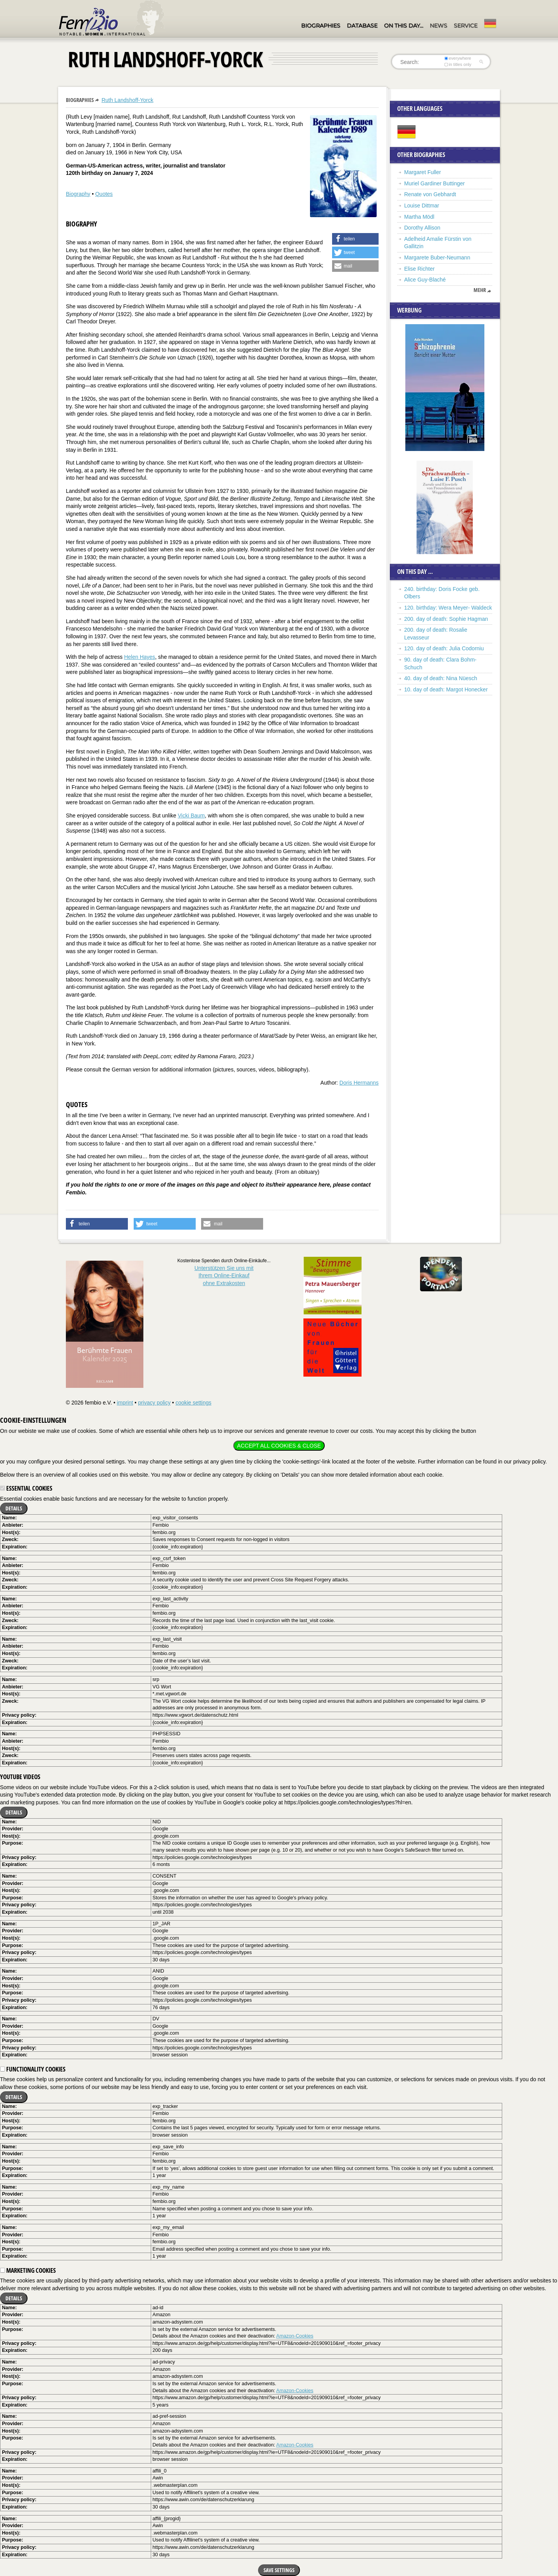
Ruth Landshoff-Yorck (127, 100)
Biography (78, 194)
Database (362, 25)
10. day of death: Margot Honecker (446, 689)
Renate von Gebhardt (430, 194)
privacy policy (154, 1402)
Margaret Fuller (422, 172)
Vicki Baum (191, 815)
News (438, 25)
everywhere (457, 58)
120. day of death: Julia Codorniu (444, 648)
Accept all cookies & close (279, 1446)
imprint (125, 1402)
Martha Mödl (419, 217)
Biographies (320, 25)
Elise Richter (419, 269)
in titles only (458, 64)
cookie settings (194, 1402)
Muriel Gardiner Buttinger (434, 183)
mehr (480, 290)
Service (465, 25)
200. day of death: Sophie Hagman (446, 619)
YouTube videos (20, 1777)
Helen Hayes (139, 657)
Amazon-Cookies (294, 2336)
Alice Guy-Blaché (425, 279)
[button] (355, 239)
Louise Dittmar (421, 205)
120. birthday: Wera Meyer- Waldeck (448, 608)
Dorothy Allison (422, 228)
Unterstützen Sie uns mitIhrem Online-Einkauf (224, 1275)
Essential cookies (26, 1488)
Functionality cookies (32, 2069)
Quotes (104, 194)
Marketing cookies (28, 2270)
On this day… (403, 25)
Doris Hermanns (359, 1083)
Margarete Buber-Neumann (437, 257)
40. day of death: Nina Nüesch (440, 678)
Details (13, 1508)
